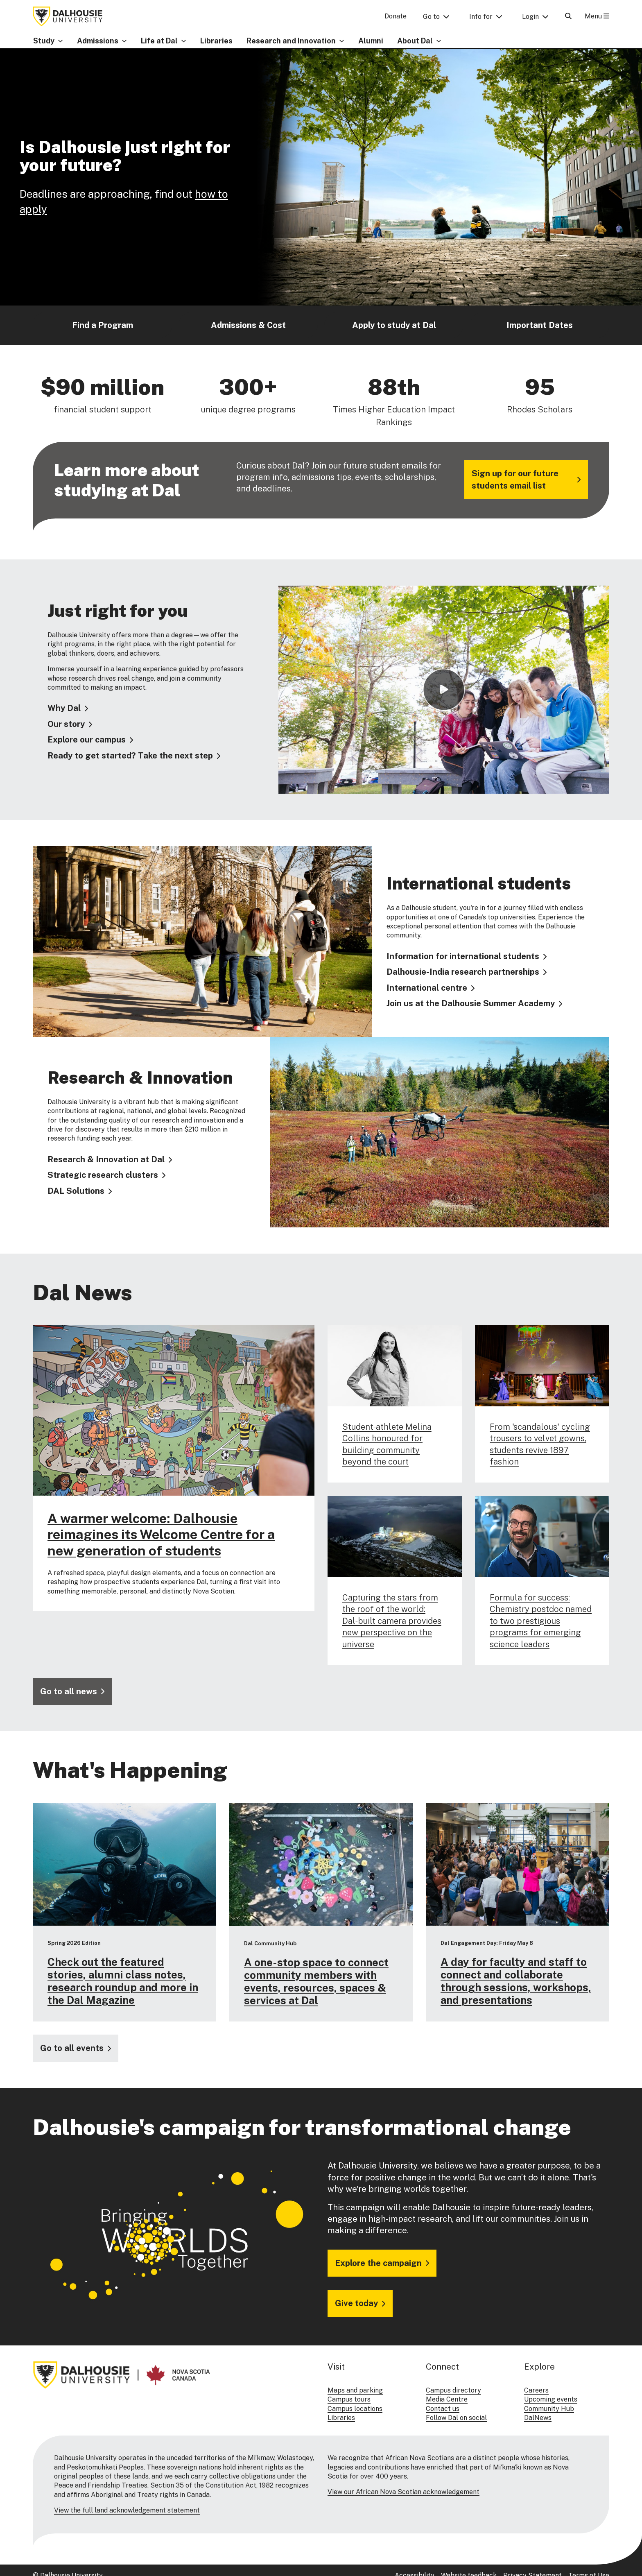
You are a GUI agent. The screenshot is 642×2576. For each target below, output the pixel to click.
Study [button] (43, 40)
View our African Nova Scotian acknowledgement (403, 2492)
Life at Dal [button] (159, 40)
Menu (597, 16)
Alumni (370, 40)
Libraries (216, 40)
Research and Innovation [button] (291, 40)
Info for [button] (481, 16)
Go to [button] (431, 16)
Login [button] (530, 16)
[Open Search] (568, 16)
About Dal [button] (415, 40)
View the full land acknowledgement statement (127, 2510)
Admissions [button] (97, 40)
